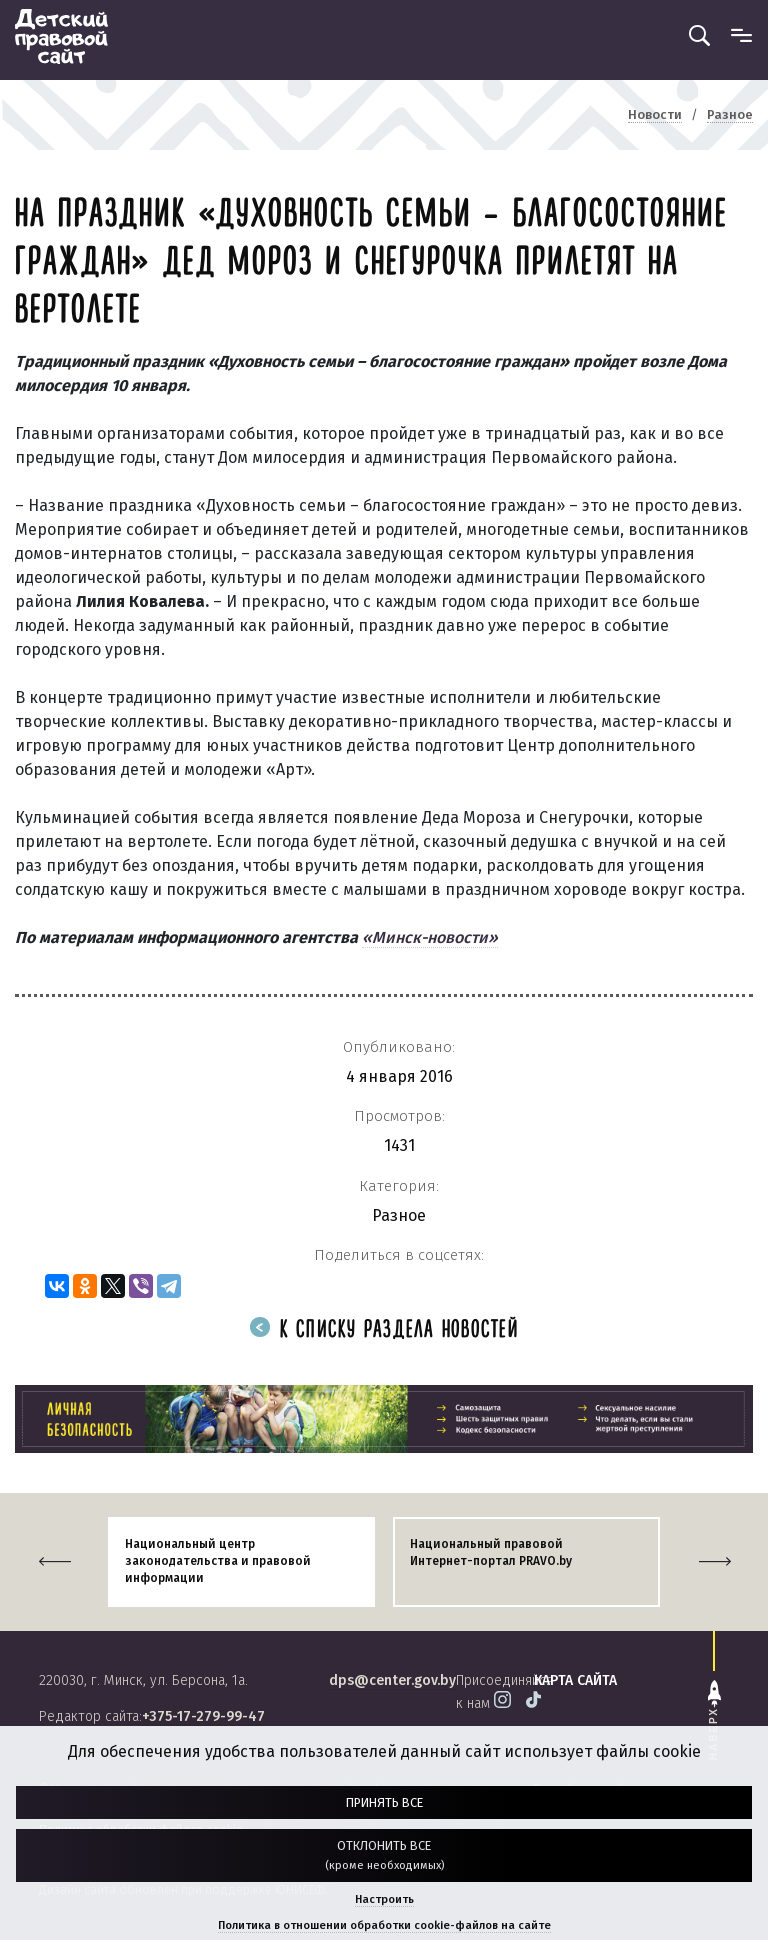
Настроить (384, 1899)
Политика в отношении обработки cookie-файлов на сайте (384, 1925)
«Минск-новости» (430, 937)
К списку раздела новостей (384, 1330)
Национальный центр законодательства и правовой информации (218, 1561)
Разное (399, 1215)
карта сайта (575, 1680)
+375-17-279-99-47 (203, 1716)
